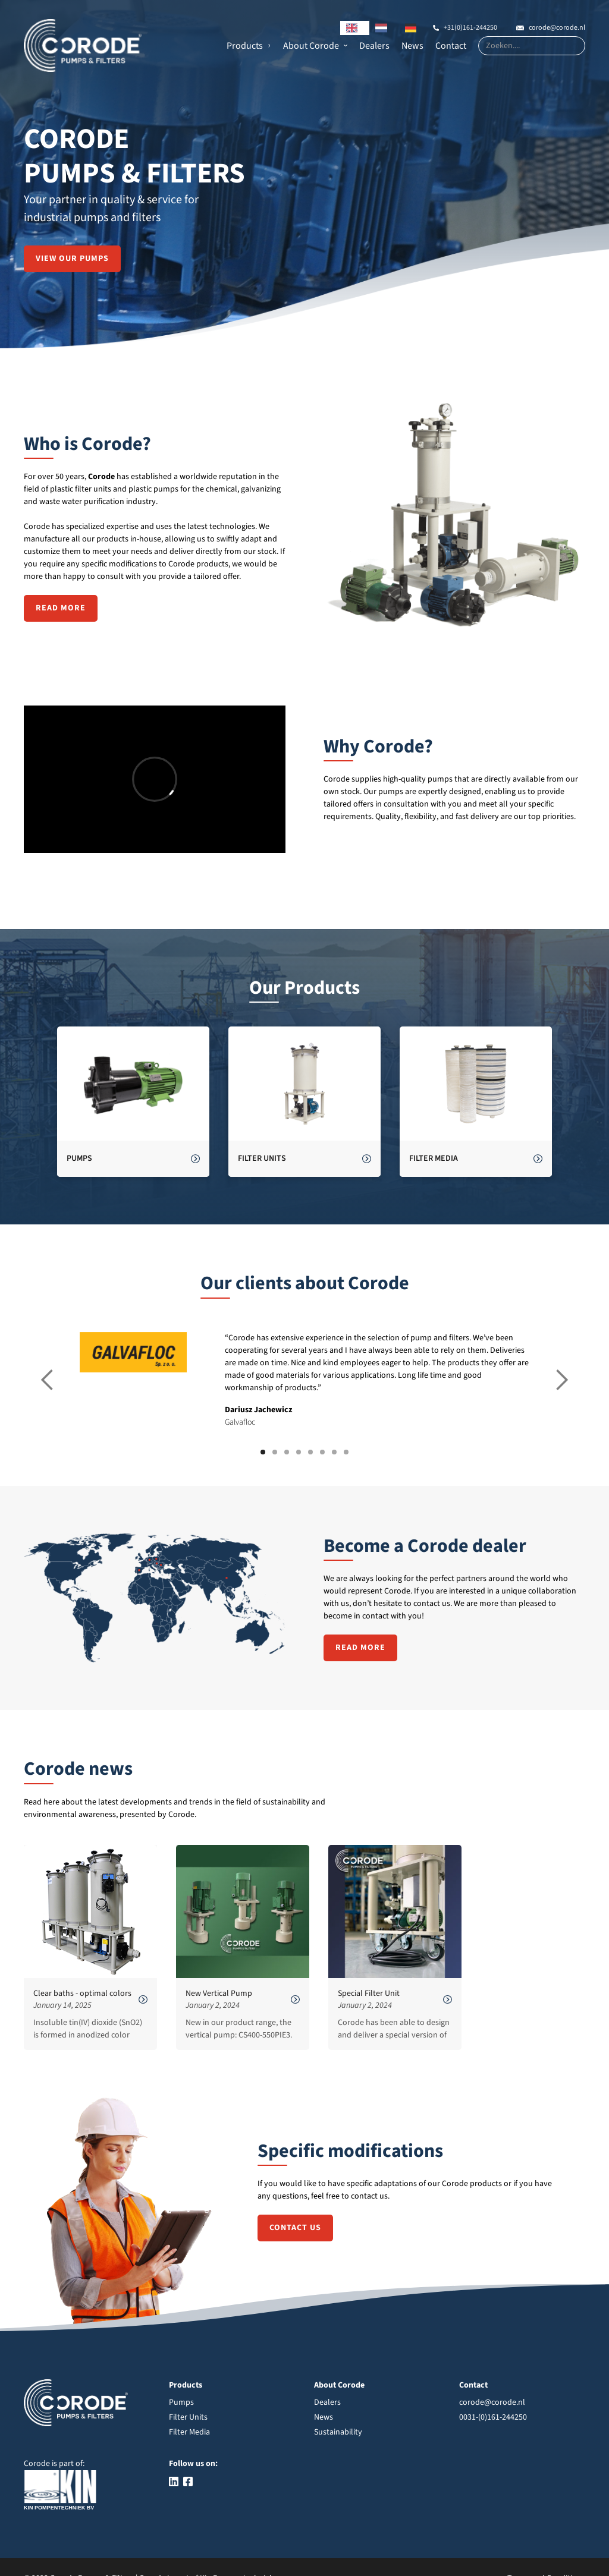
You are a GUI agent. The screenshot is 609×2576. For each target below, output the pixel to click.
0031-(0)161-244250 (493, 2417)
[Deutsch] (414, 28)
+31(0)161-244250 (470, 28)
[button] (249, 46)
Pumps (181, 2402)
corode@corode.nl (557, 28)
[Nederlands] (384, 28)
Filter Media (189, 2432)
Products (245, 45)
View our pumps (72, 258)
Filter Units (188, 2417)
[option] (384, 28)
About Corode (311, 45)
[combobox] (355, 28)
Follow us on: (193, 2464)
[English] (355, 28)
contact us (295, 2228)
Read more (61, 608)
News (412, 45)
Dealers (374, 45)
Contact (450, 45)
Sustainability (338, 2432)
